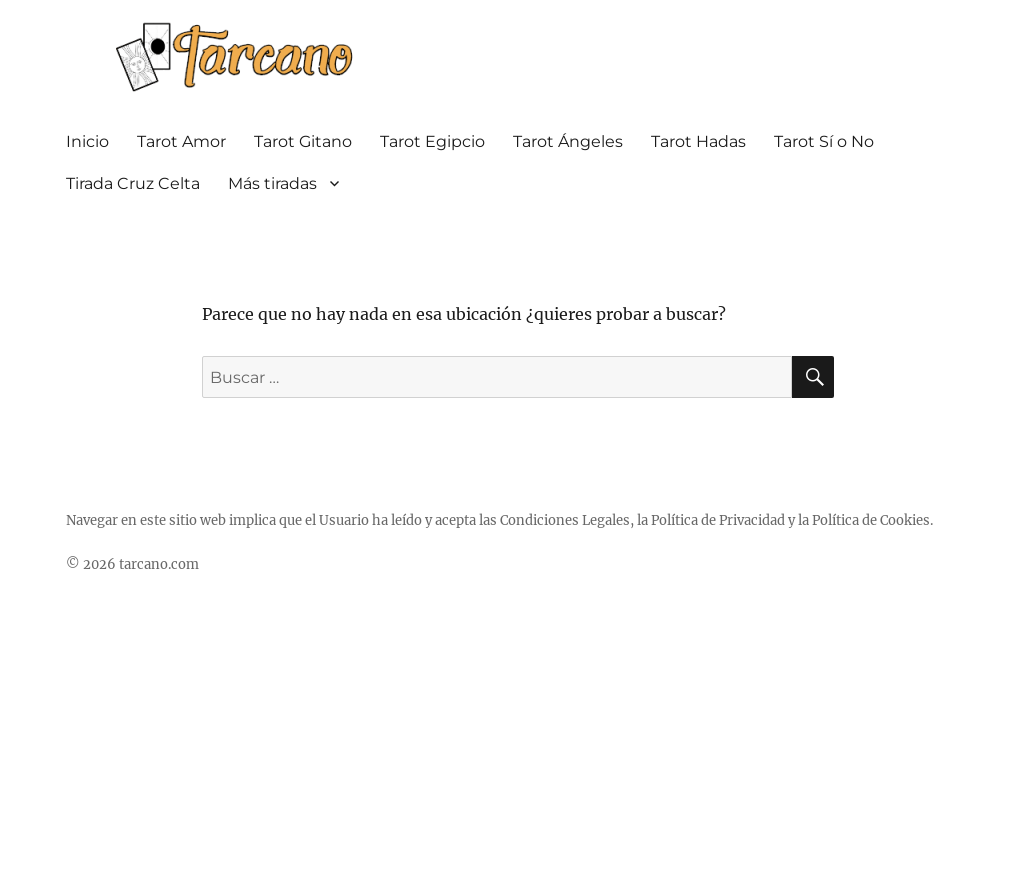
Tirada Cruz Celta (133, 183)
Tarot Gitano (303, 141)
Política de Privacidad (718, 520)
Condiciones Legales (565, 520)
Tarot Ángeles (568, 141)
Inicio (87, 141)
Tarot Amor (181, 141)
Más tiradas (272, 183)
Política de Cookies (871, 520)
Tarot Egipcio (432, 141)
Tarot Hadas (698, 141)
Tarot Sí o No (824, 141)
